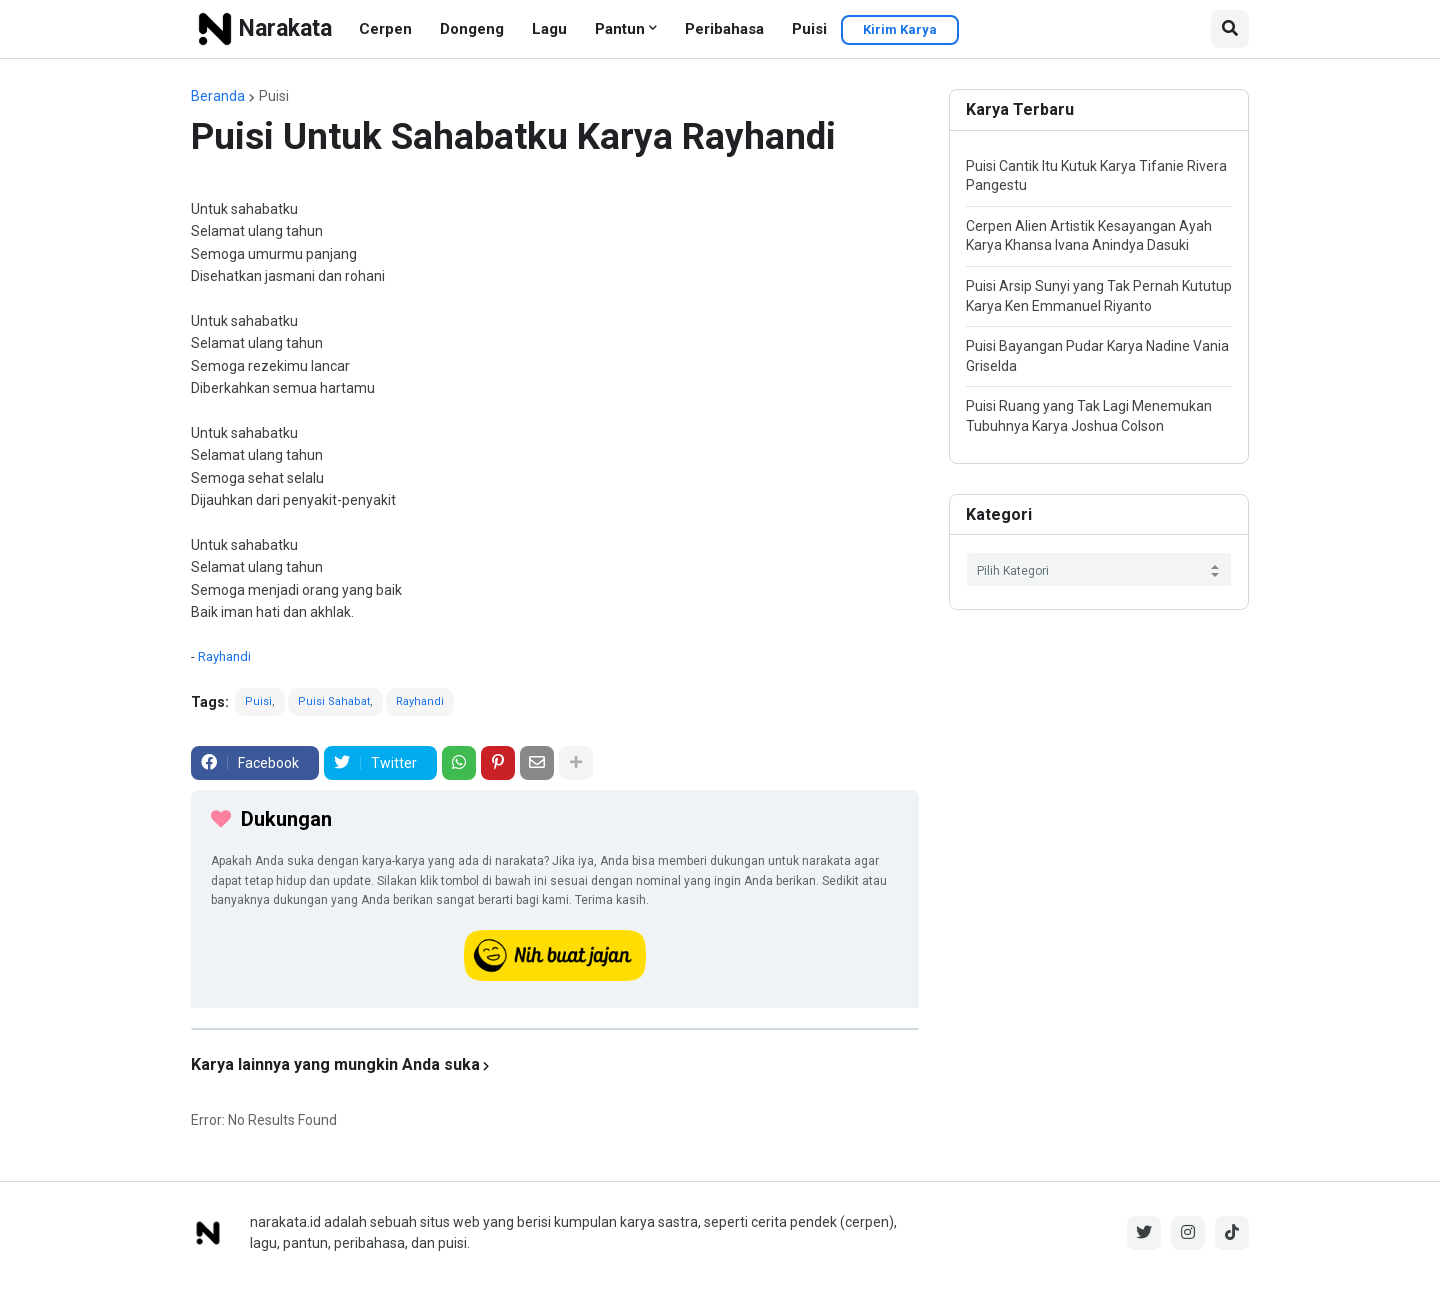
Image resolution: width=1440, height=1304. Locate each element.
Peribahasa (724, 29)
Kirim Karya (900, 29)
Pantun (620, 29)
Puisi (809, 29)
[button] (1230, 29)
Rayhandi (224, 656)
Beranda (218, 96)
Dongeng (472, 29)
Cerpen (385, 29)
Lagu (549, 29)
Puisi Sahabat (334, 701)
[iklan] (555, 1029)
